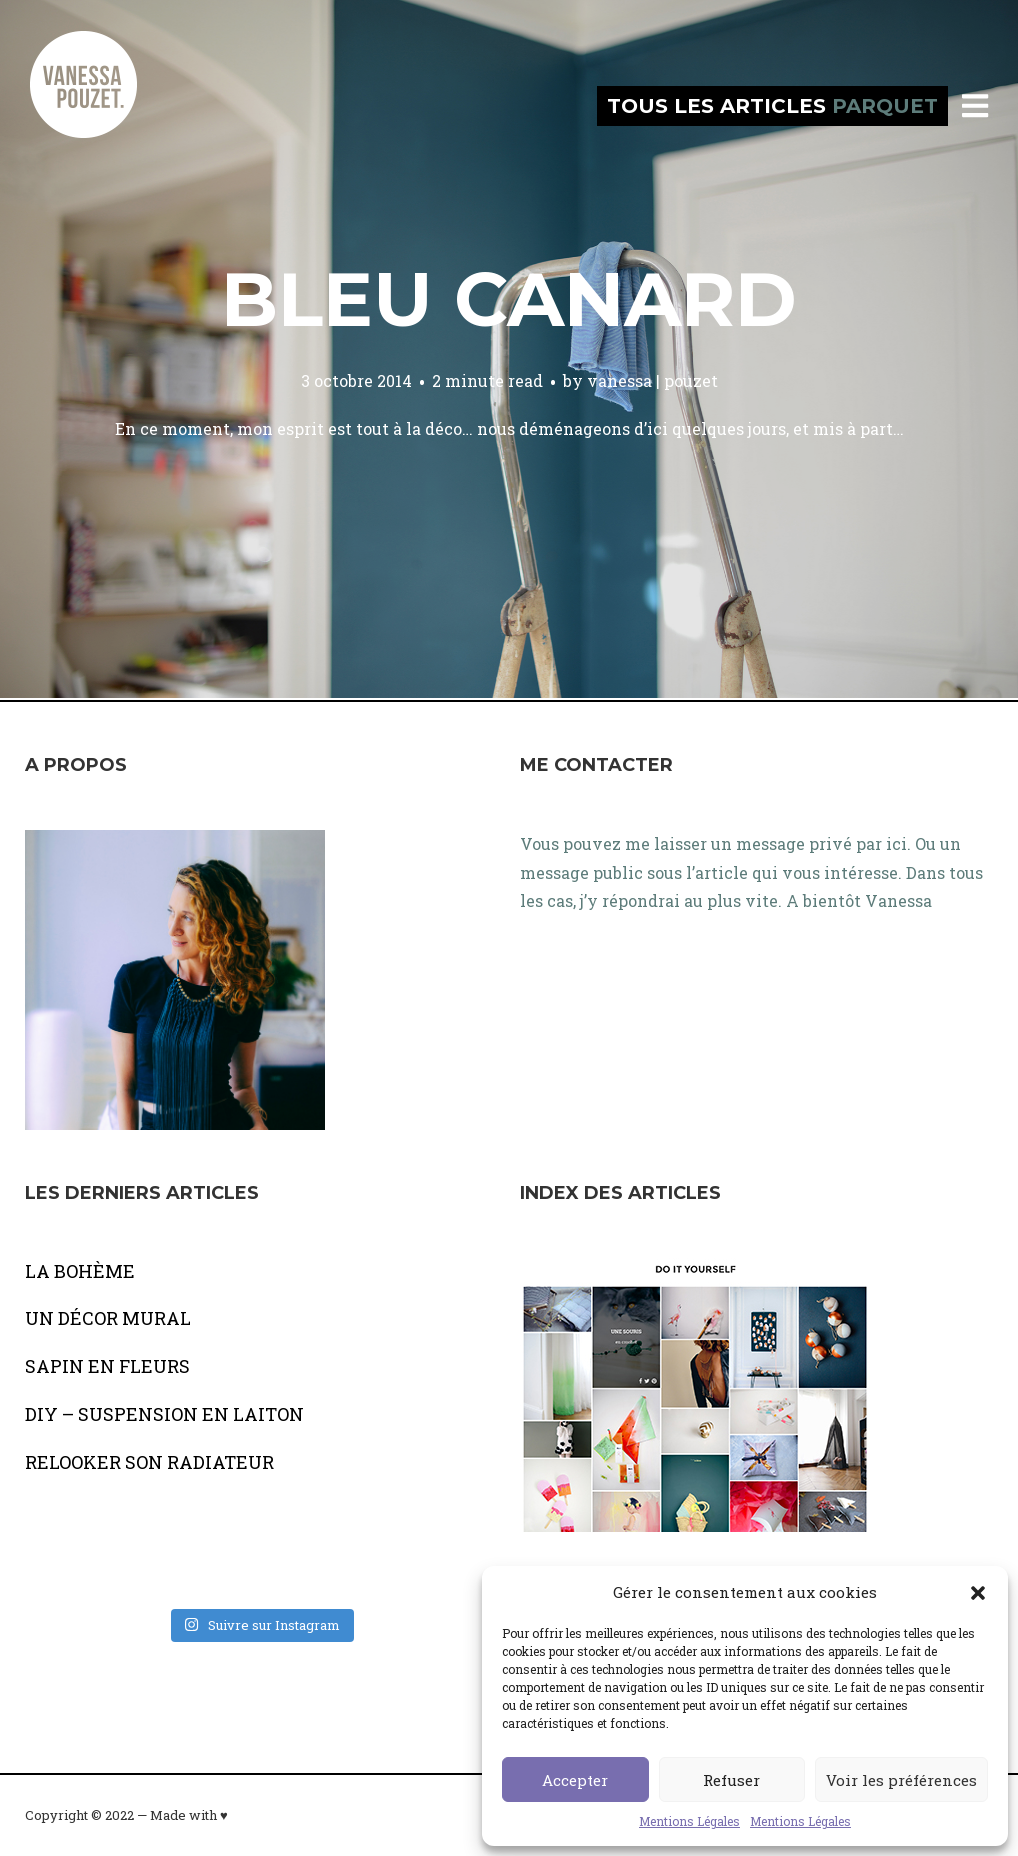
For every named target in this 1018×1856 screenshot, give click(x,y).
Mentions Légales (689, 1821)
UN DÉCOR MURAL (108, 1318)
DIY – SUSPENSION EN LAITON (164, 1414)
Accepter (575, 1780)
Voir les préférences (901, 1780)
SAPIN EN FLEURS (107, 1366)
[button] (978, 1593)
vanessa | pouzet (652, 380)
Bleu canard (509, 299)
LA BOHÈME (80, 1271)
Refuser (731, 1780)
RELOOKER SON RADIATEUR (149, 1462)
